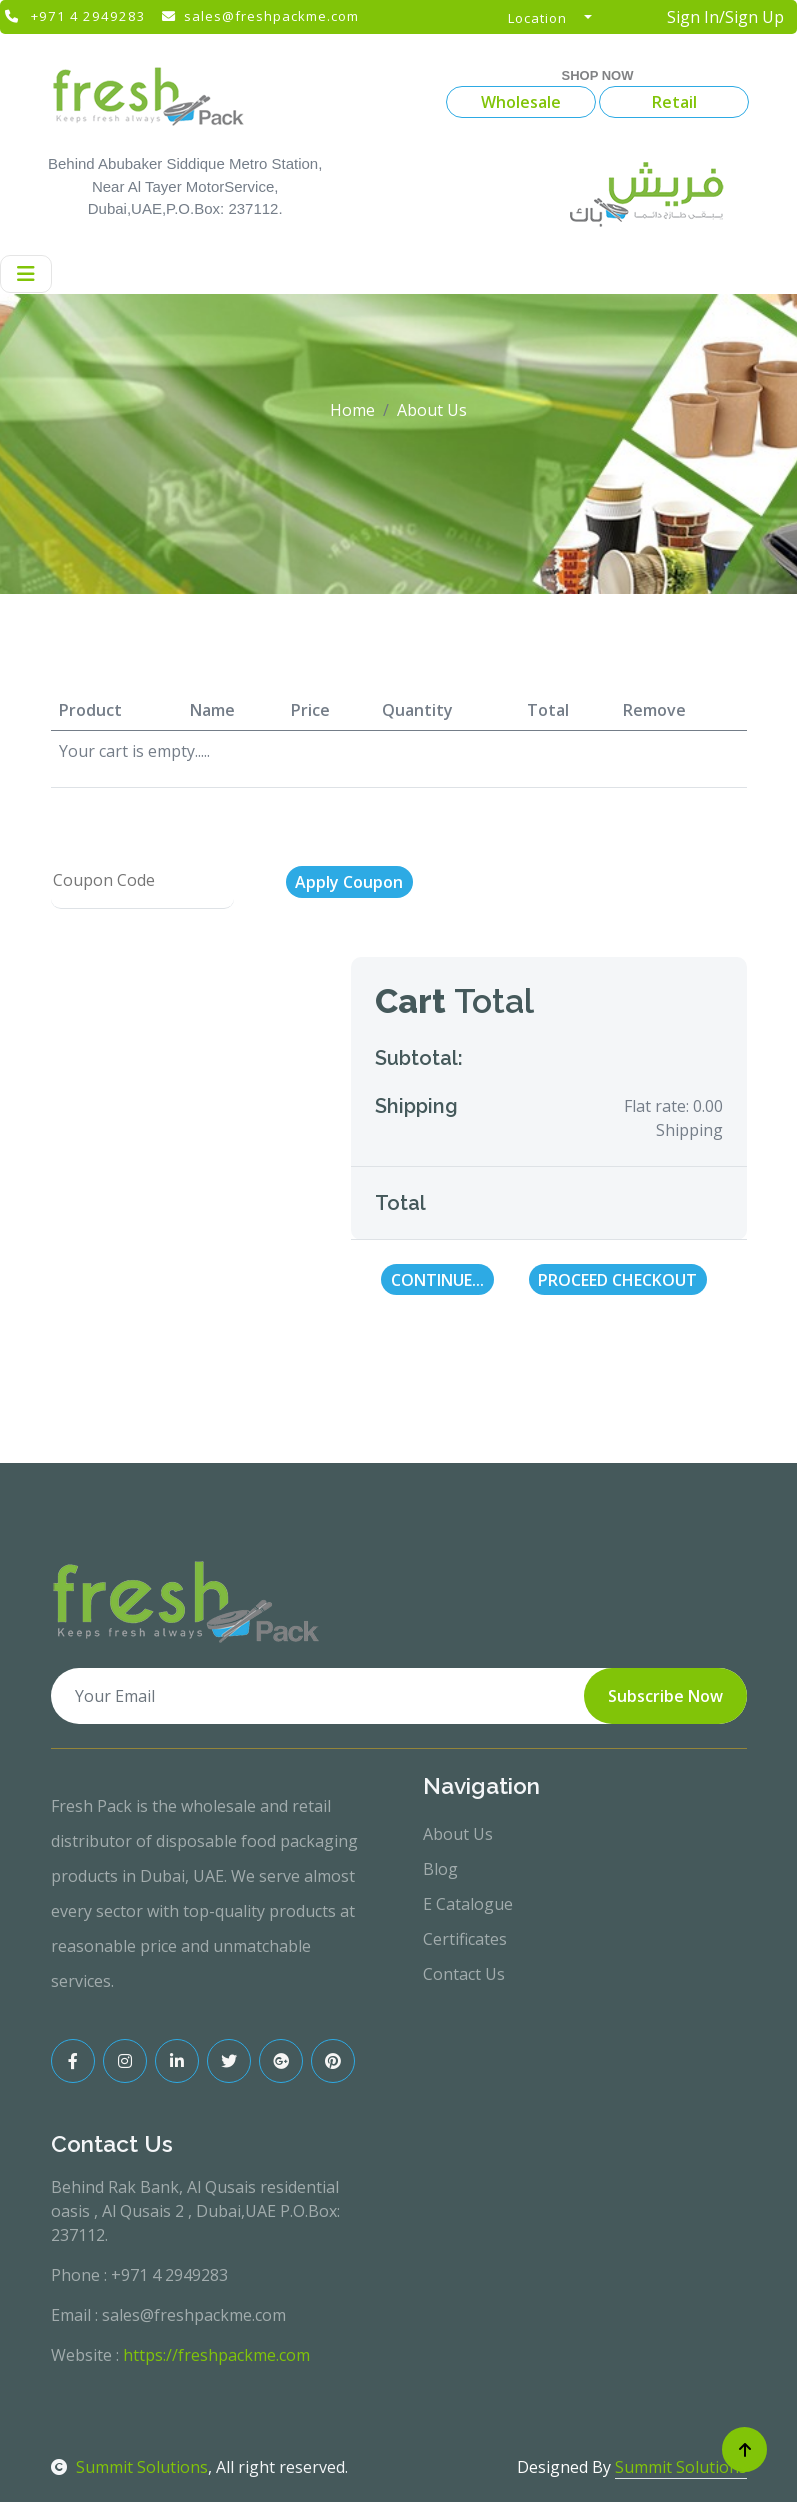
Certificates (465, 1939)
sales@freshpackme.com (271, 16)
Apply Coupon (349, 882)
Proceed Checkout (617, 1280)
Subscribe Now (665, 1696)
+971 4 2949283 (88, 16)
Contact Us (464, 1974)
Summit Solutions (129, 2467)
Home (352, 410)
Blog (440, 1869)
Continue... (437, 1280)
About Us (458, 1834)
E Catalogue (468, 1904)
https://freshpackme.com (216, 2355)
